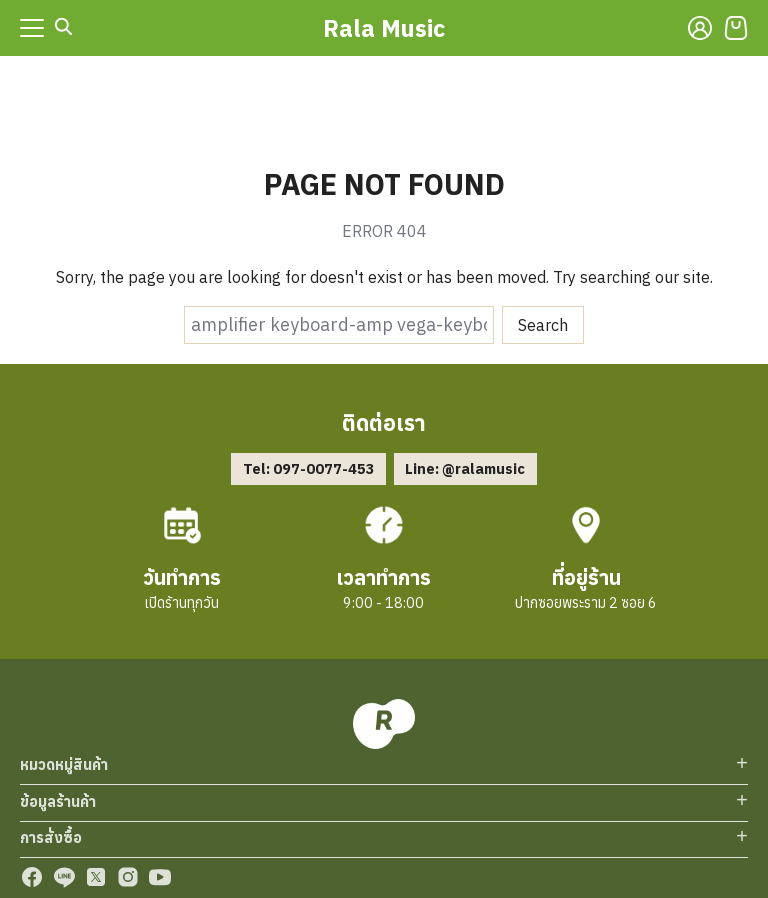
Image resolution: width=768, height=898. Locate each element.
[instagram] (128, 877)
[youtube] (160, 877)
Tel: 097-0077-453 (309, 468)
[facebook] (32, 877)
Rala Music (384, 28)
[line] (64, 877)
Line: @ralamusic (465, 468)
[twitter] (96, 877)
